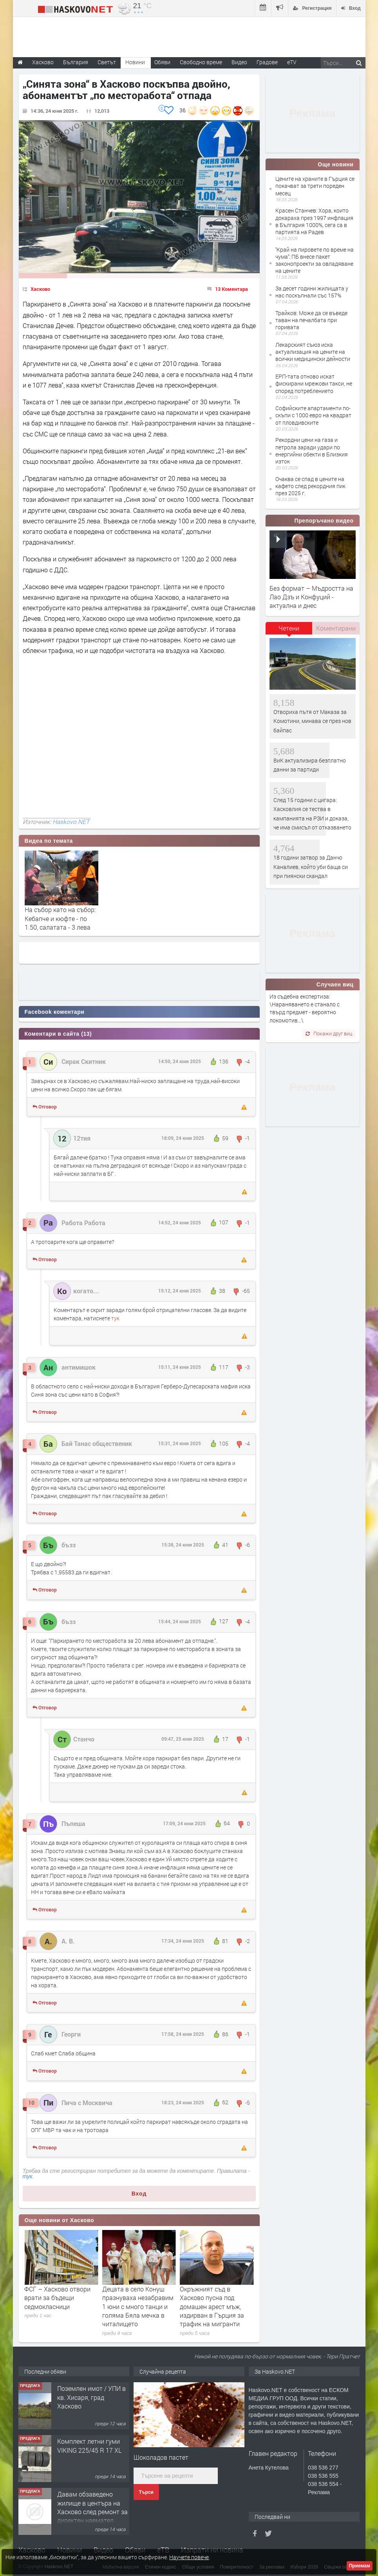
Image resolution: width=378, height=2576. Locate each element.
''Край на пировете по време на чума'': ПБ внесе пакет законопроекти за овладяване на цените (314, 260)
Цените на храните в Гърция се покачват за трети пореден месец (314, 185)
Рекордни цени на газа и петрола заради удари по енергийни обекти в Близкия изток (311, 450)
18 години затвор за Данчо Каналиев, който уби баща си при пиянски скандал (310, 867)
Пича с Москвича (86, 2102)
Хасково (40, 288)
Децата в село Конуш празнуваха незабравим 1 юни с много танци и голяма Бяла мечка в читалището (215, 2306)
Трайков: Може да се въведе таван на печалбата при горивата (311, 320)
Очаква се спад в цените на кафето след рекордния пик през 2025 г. (310, 486)
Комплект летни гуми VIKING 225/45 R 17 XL (89, 2445)
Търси (146, 2492)
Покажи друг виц (329, 1033)
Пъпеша (73, 1823)
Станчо (83, 1739)
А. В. (68, 1941)
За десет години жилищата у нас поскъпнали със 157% (311, 292)
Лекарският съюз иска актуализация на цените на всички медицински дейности (312, 351)
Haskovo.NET (70, 822)
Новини (135, 62)
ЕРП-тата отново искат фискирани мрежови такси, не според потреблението (313, 383)
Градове (267, 62)
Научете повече (189, 2557)
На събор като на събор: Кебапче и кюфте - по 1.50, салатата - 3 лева (60, 918)
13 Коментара (231, 288)
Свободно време (201, 62)
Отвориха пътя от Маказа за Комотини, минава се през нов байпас (312, 721)
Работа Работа (83, 1223)
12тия (81, 1138)
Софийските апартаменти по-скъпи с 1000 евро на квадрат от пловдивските (313, 415)
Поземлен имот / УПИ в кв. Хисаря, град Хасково (91, 2397)
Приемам (359, 2566)
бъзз (68, 1545)
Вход (139, 2193)
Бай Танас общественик (96, 1443)
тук (115, 1318)
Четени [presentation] (289, 628)
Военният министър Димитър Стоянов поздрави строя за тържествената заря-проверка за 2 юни (55, 2306)
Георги (71, 2034)
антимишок (78, 1367)
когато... (86, 1291)
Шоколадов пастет (161, 2457)
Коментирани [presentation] (336, 628)
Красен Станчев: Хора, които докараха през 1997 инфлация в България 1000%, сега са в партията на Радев (314, 221)
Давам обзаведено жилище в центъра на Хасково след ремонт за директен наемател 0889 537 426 (92, 2511)
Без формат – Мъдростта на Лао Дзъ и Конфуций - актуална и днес (311, 597)
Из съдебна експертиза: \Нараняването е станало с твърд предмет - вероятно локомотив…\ (304, 1008)
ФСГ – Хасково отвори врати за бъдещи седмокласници (135, 2298)
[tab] (289, 631)
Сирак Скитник (83, 1061)
